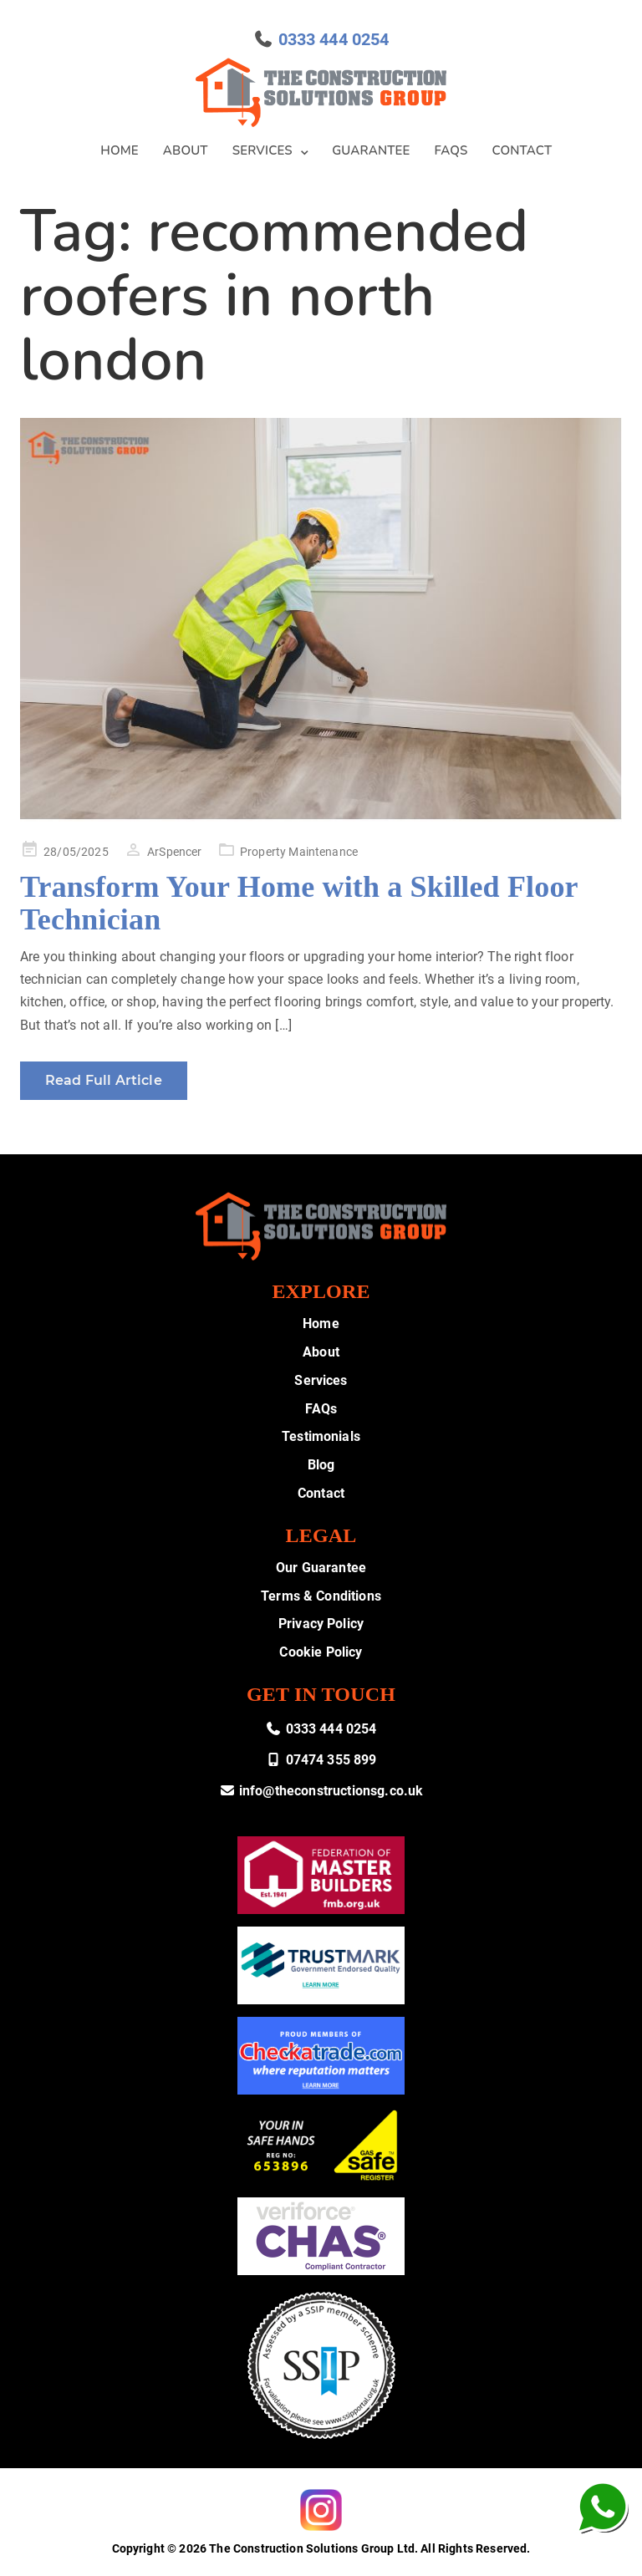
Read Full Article (103, 1080)
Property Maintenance (299, 851)
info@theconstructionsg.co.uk (321, 1791)
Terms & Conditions (321, 1596)
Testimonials (321, 1436)
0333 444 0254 (334, 39)
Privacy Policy (321, 1624)
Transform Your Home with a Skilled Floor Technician (299, 903)
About (185, 150)
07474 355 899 (320, 1760)
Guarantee (371, 150)
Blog (321, 1465)
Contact (522, 150)
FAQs (451, 150)
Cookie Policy (320, 1652)
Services (262, 150)
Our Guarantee (321, 1568)
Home (119, 150)
